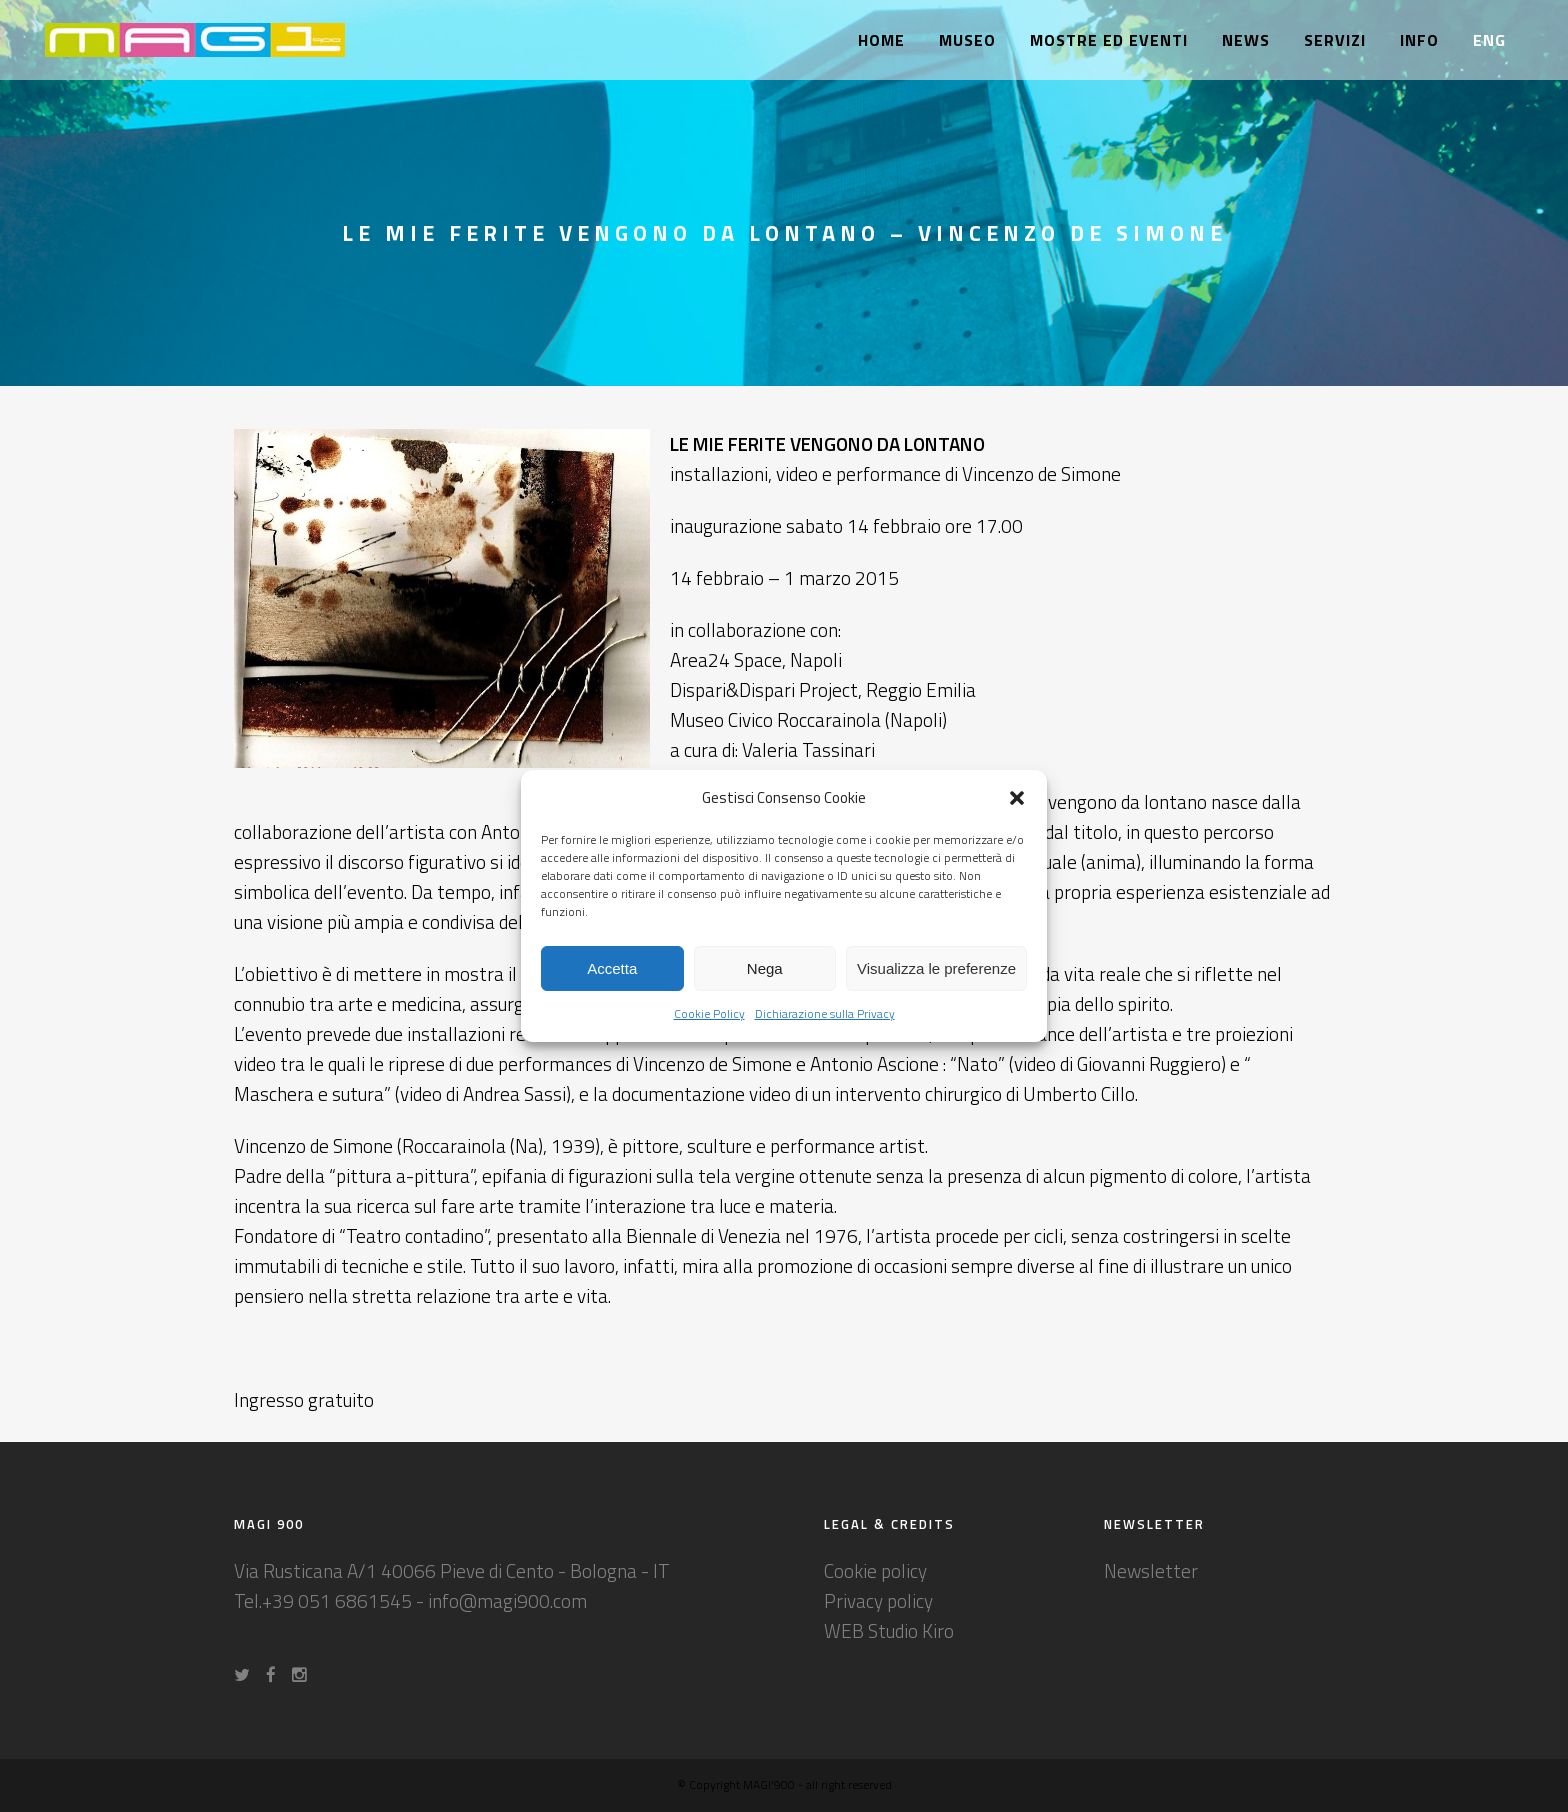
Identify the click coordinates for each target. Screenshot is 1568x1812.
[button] (1017, 798)
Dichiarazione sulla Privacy (825, 1013)
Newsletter (1151, 1570)
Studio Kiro (911, 1630)
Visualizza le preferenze (936, 968)
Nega (765, 968)
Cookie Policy (709, 1013)
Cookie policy (875, 1570)
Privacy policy (878, 1600)
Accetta (612, 968)
